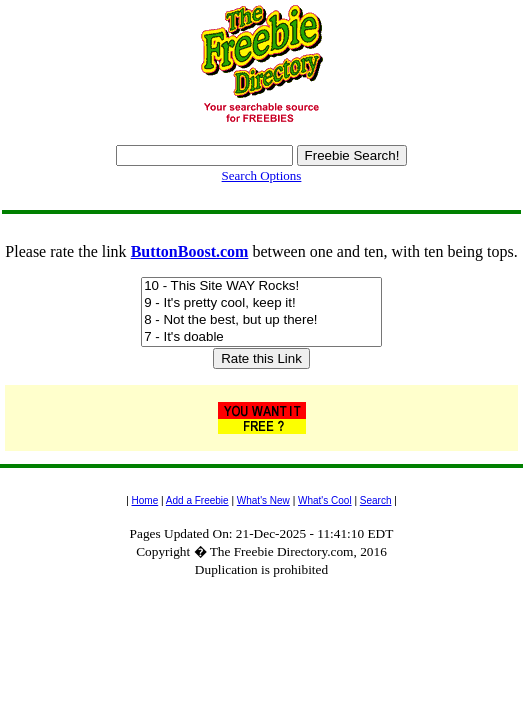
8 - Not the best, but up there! (261, 320)
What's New (263, 500)
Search (376, 500)
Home (145, 500)
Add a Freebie (197, 500)
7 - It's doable (261, 337)
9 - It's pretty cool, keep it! (261, 303)
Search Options (262, 175)
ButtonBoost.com (190, 251)
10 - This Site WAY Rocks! (261, 286)
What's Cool (325, 500)
